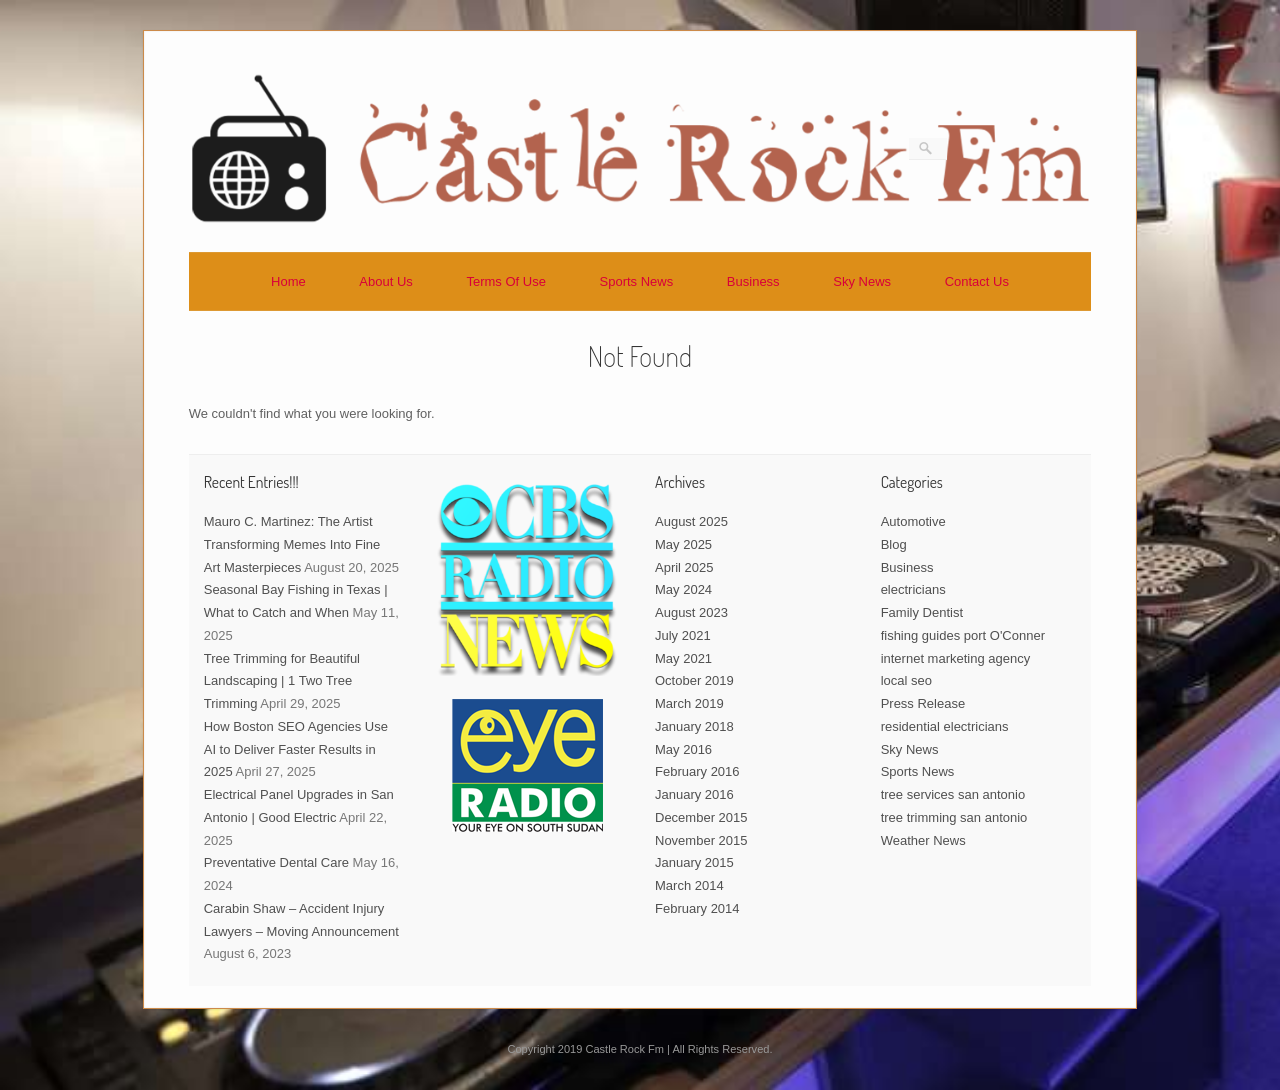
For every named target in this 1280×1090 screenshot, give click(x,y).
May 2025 (683, 544)
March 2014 (689, 885)
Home (288, 281)
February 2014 (697, 908)
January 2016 (694, 794)
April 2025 (684, 567)
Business (753, 281)
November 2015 (701, 840)
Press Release (923, 703)
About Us (385, 281)
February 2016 (697, 771)
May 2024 (683, 589)
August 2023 (691, 612)
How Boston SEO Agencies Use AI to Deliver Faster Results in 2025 (296, 749)
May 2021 (683, 658)
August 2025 (691, 521)
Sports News (637, 281)
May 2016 (683, 749)
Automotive (913, 521)
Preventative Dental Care (276, 862)
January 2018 (694, 726)
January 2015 (694, 862)
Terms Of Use (505, 281)
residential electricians (945, 726)
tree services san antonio (953, 794)
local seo (906, 680)
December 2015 (701, 817)
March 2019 (689, 703)
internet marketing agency (956, 658)
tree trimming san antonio (954, 817)
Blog (894, 544)
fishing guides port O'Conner (963, 635)
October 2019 (694, 680)
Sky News (862, 281)
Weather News (923, 840)
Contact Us (977, 281)
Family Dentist (922, 612)
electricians (913, 589)
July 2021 (683, 635)
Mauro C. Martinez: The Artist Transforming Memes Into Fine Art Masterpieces (292, 544)
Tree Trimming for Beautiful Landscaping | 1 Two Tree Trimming (282, 681)
